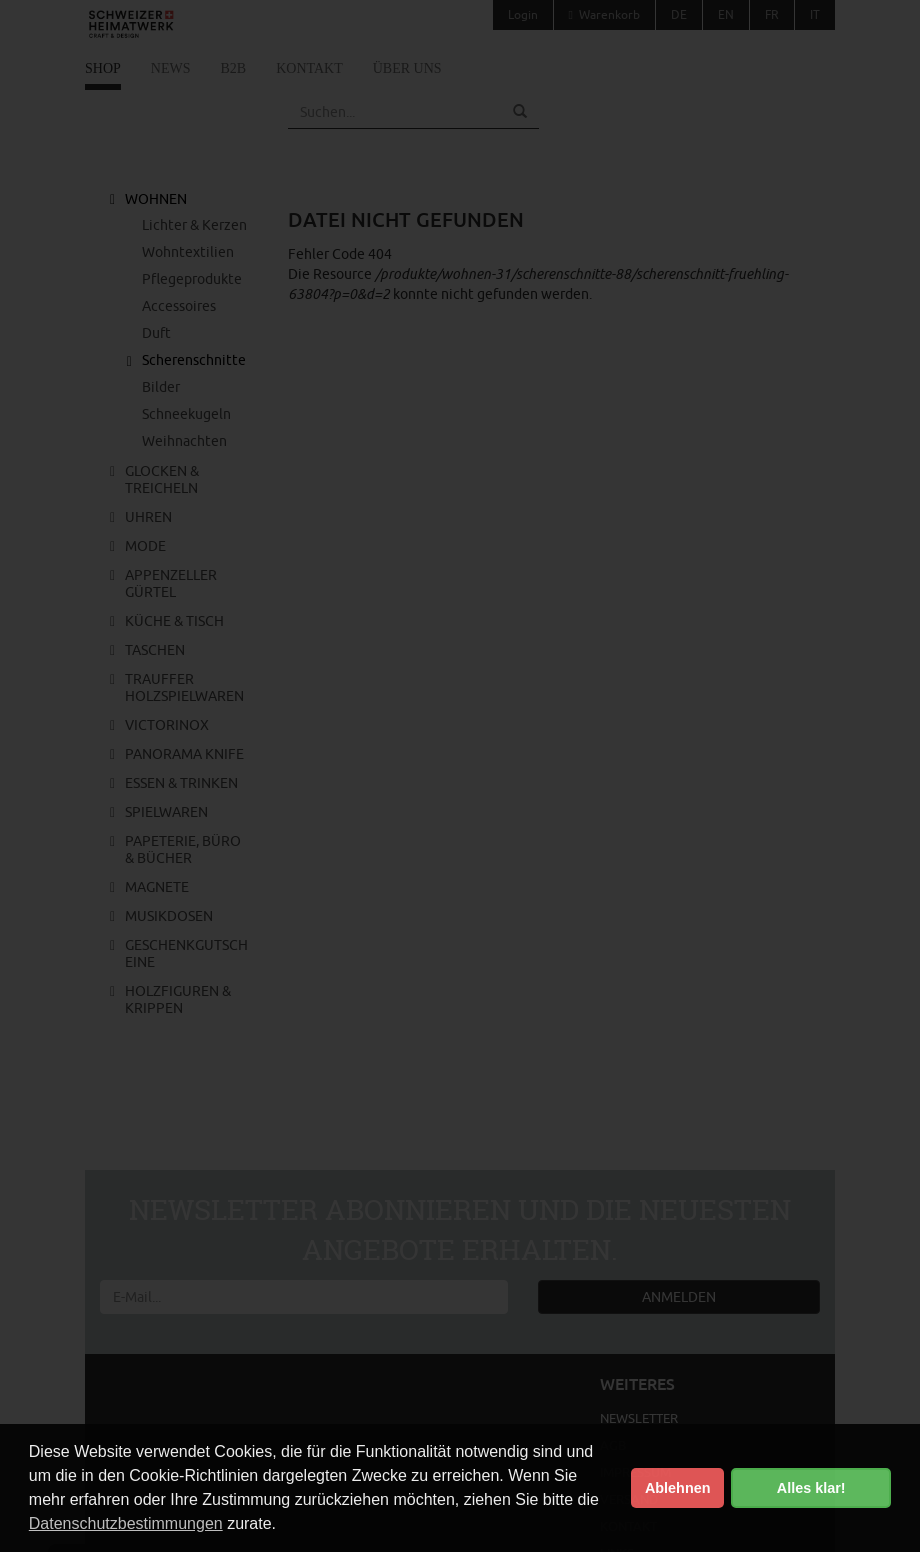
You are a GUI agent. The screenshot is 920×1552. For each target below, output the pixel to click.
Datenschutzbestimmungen (126, 1523)
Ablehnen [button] (678, 1488)
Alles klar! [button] (811, 1488)
